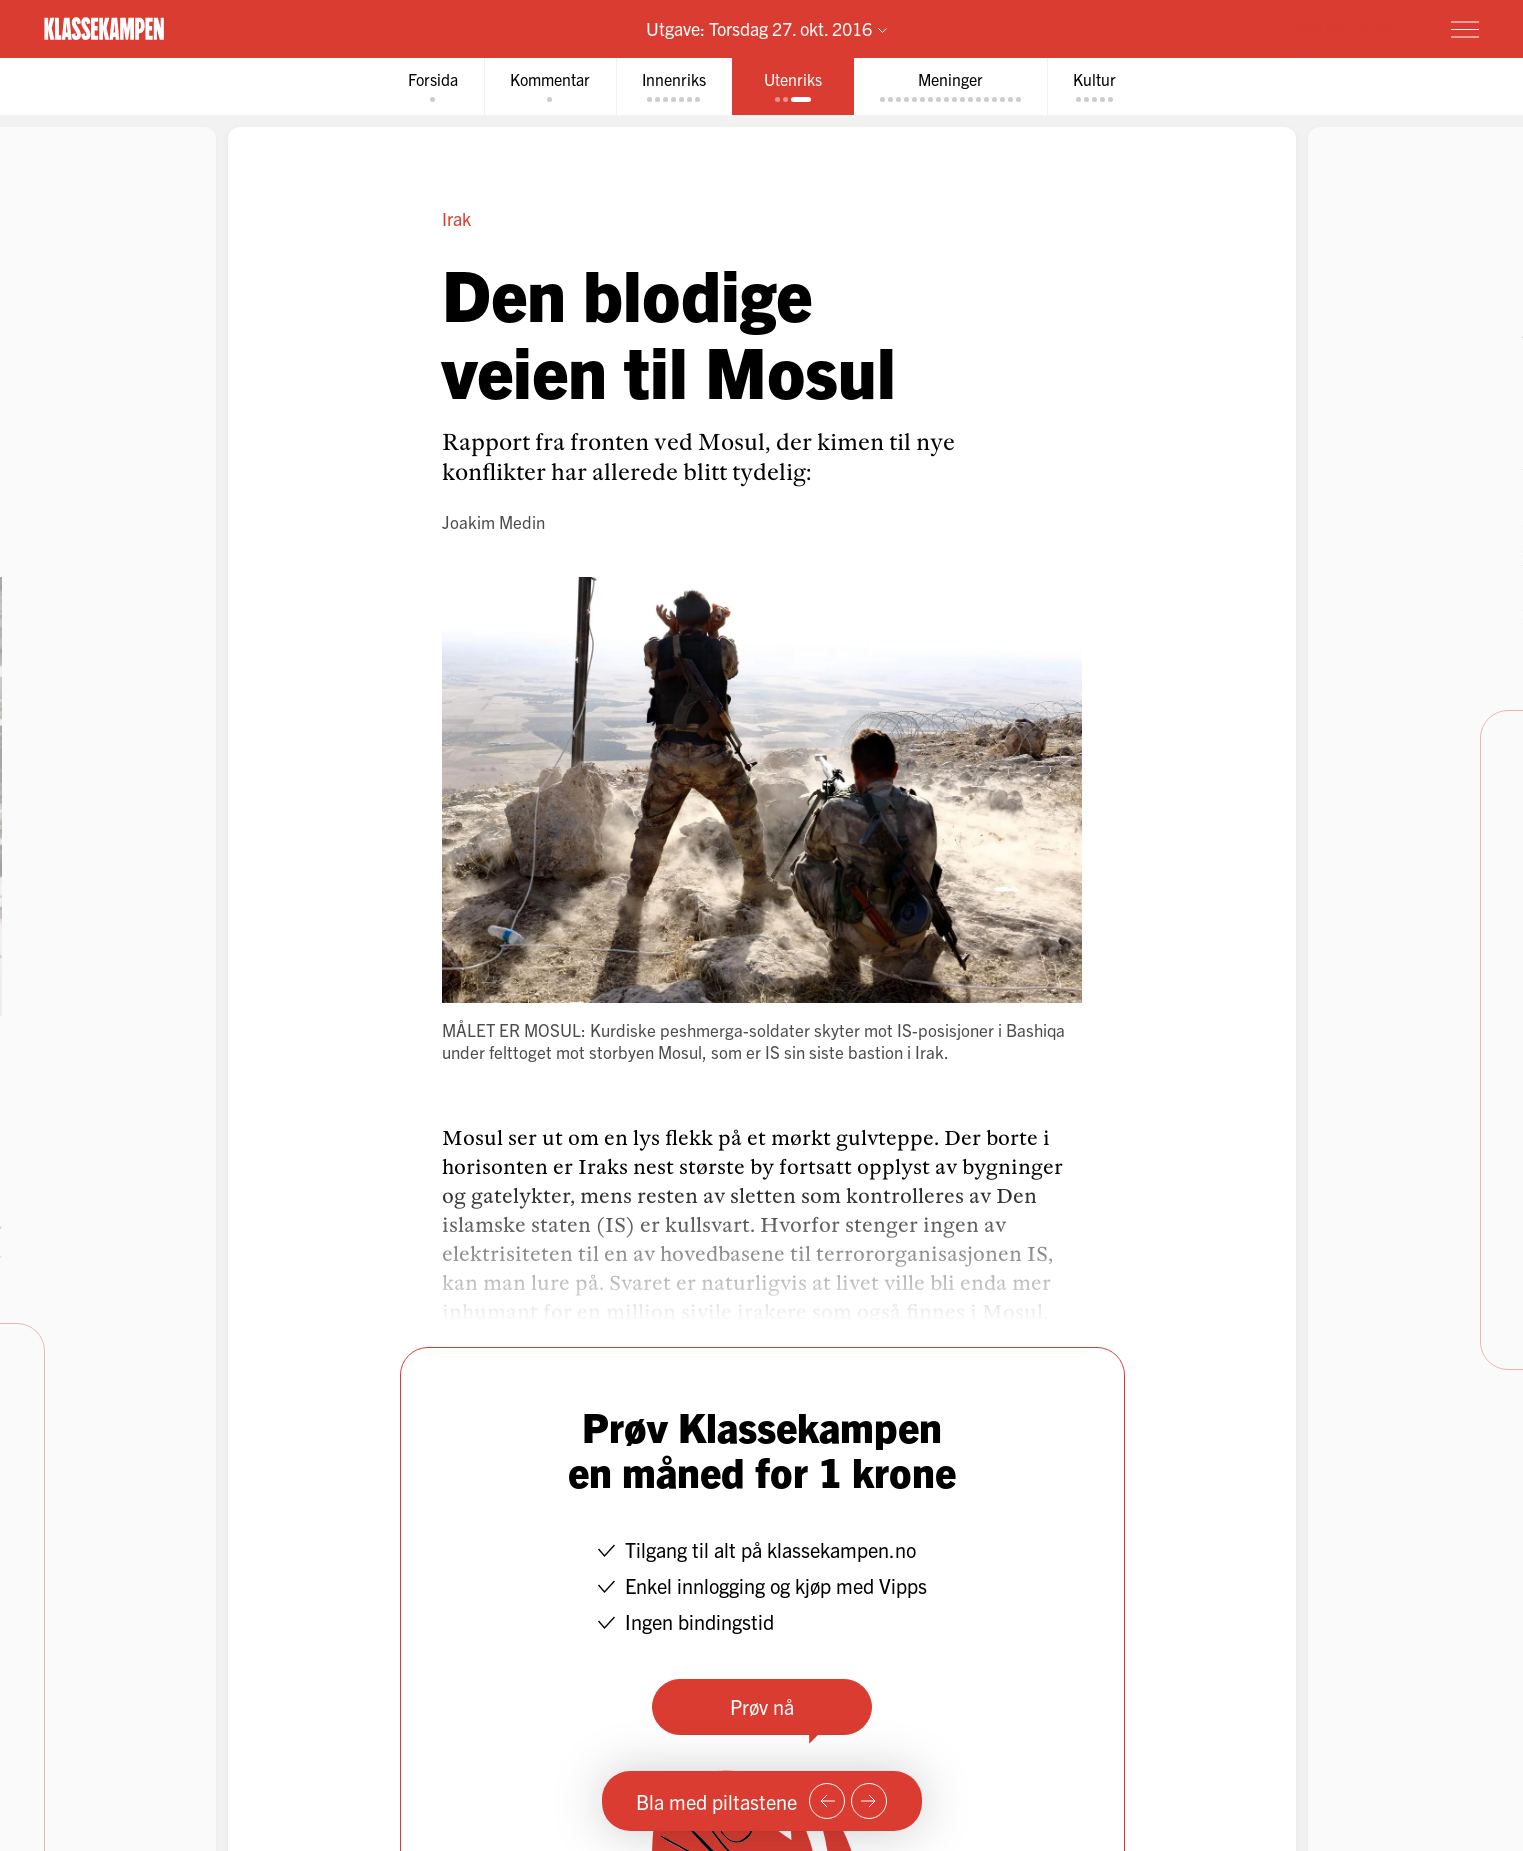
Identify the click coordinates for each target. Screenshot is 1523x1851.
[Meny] (1465, 29)
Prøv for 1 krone (1346, 28)
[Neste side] (869, 1801)
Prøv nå (762, 1706)
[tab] (433, 86)
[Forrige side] (827, 1801)
